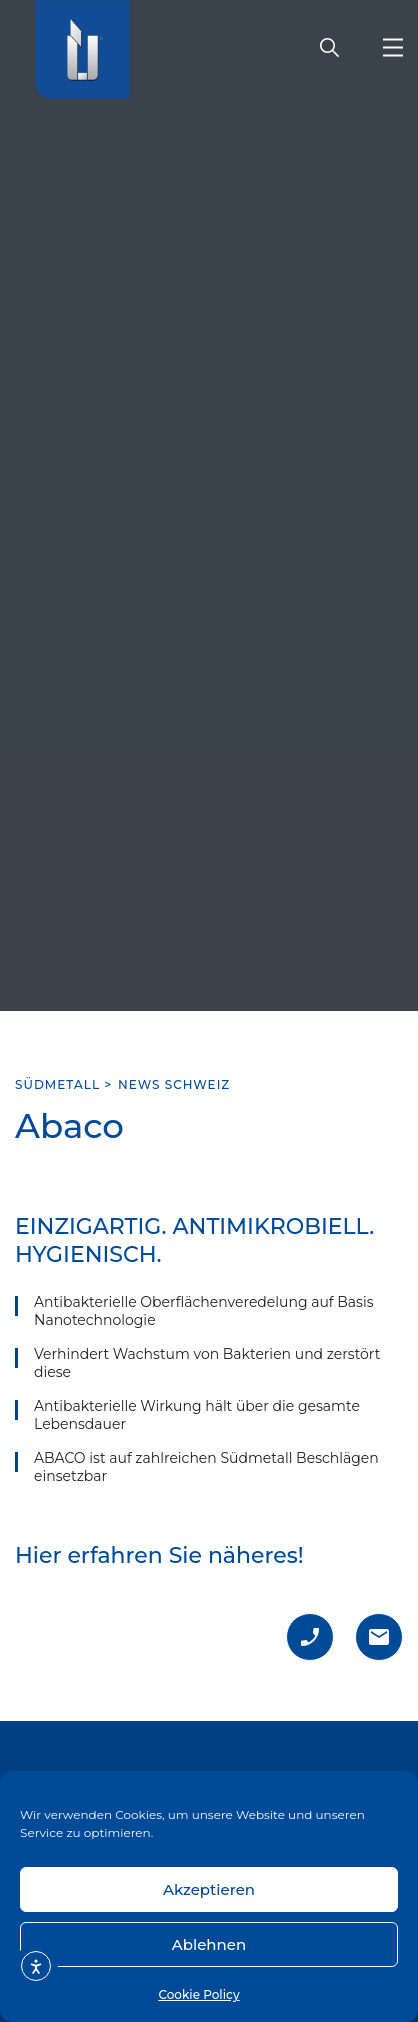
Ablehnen (209, 1944)
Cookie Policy (198, 1994)
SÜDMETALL (57, 1084)
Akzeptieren (209, 1889)
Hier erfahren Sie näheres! (159, 1555)
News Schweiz (174, 1084)
